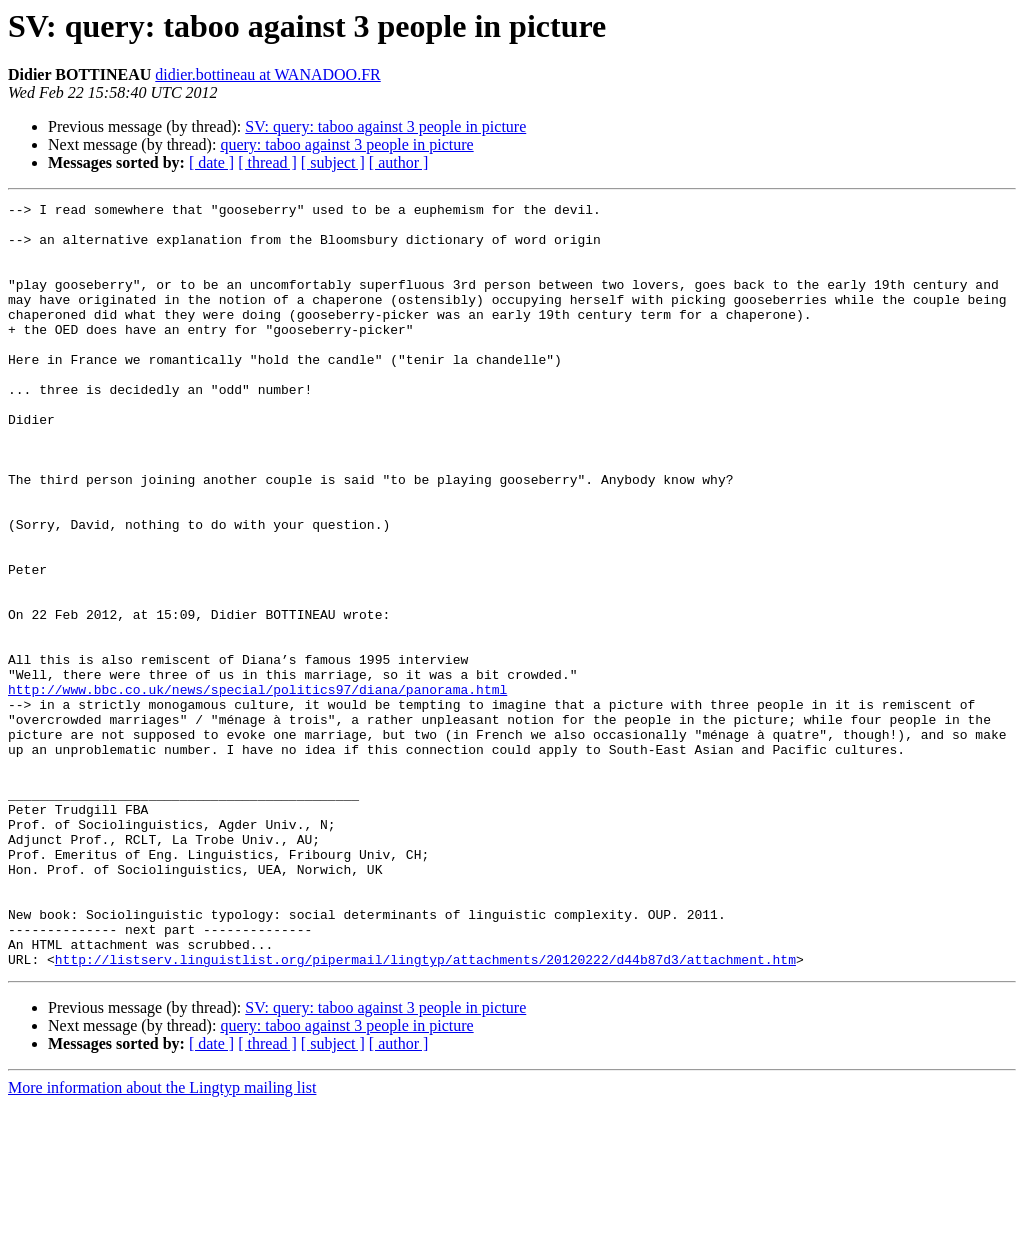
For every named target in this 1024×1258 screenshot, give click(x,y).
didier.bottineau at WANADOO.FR (267, 74)
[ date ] (211, 162)
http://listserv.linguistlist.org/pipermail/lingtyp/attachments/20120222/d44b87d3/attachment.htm (425, 1112)
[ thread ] (267, 162)
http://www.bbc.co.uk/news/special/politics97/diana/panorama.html (257, 788)
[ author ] (399, 162)
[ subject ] (333, 162)
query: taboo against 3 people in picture (346, 144)
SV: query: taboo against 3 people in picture (385, 126)
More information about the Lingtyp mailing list (162, 1240)
